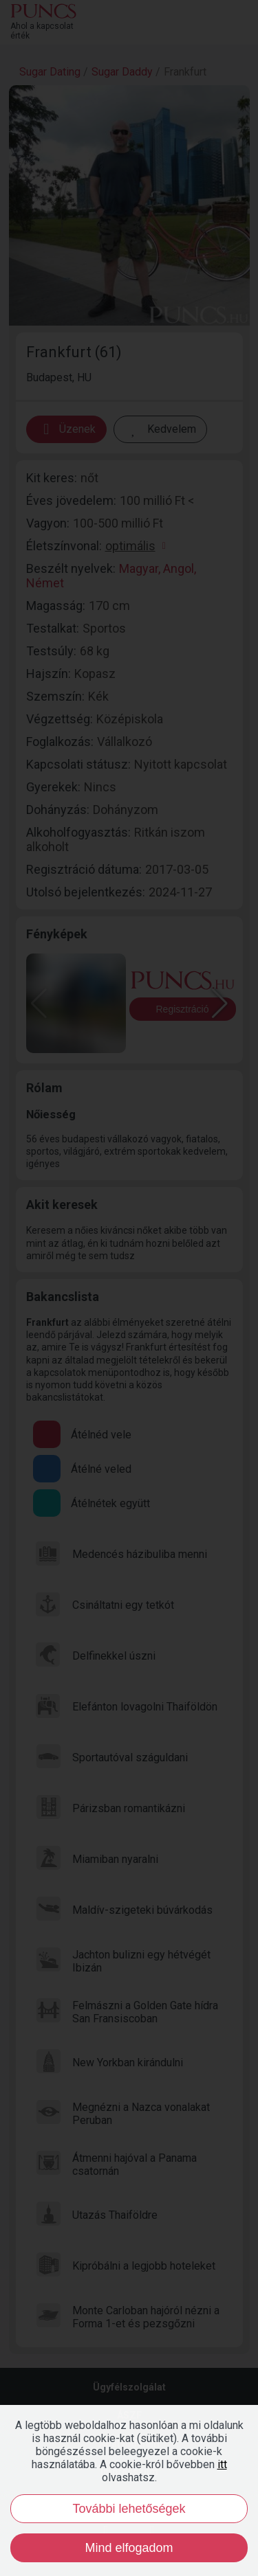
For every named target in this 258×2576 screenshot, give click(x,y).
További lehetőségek (128, 2509)
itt (222, 2464)
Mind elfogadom (129, 2548)
